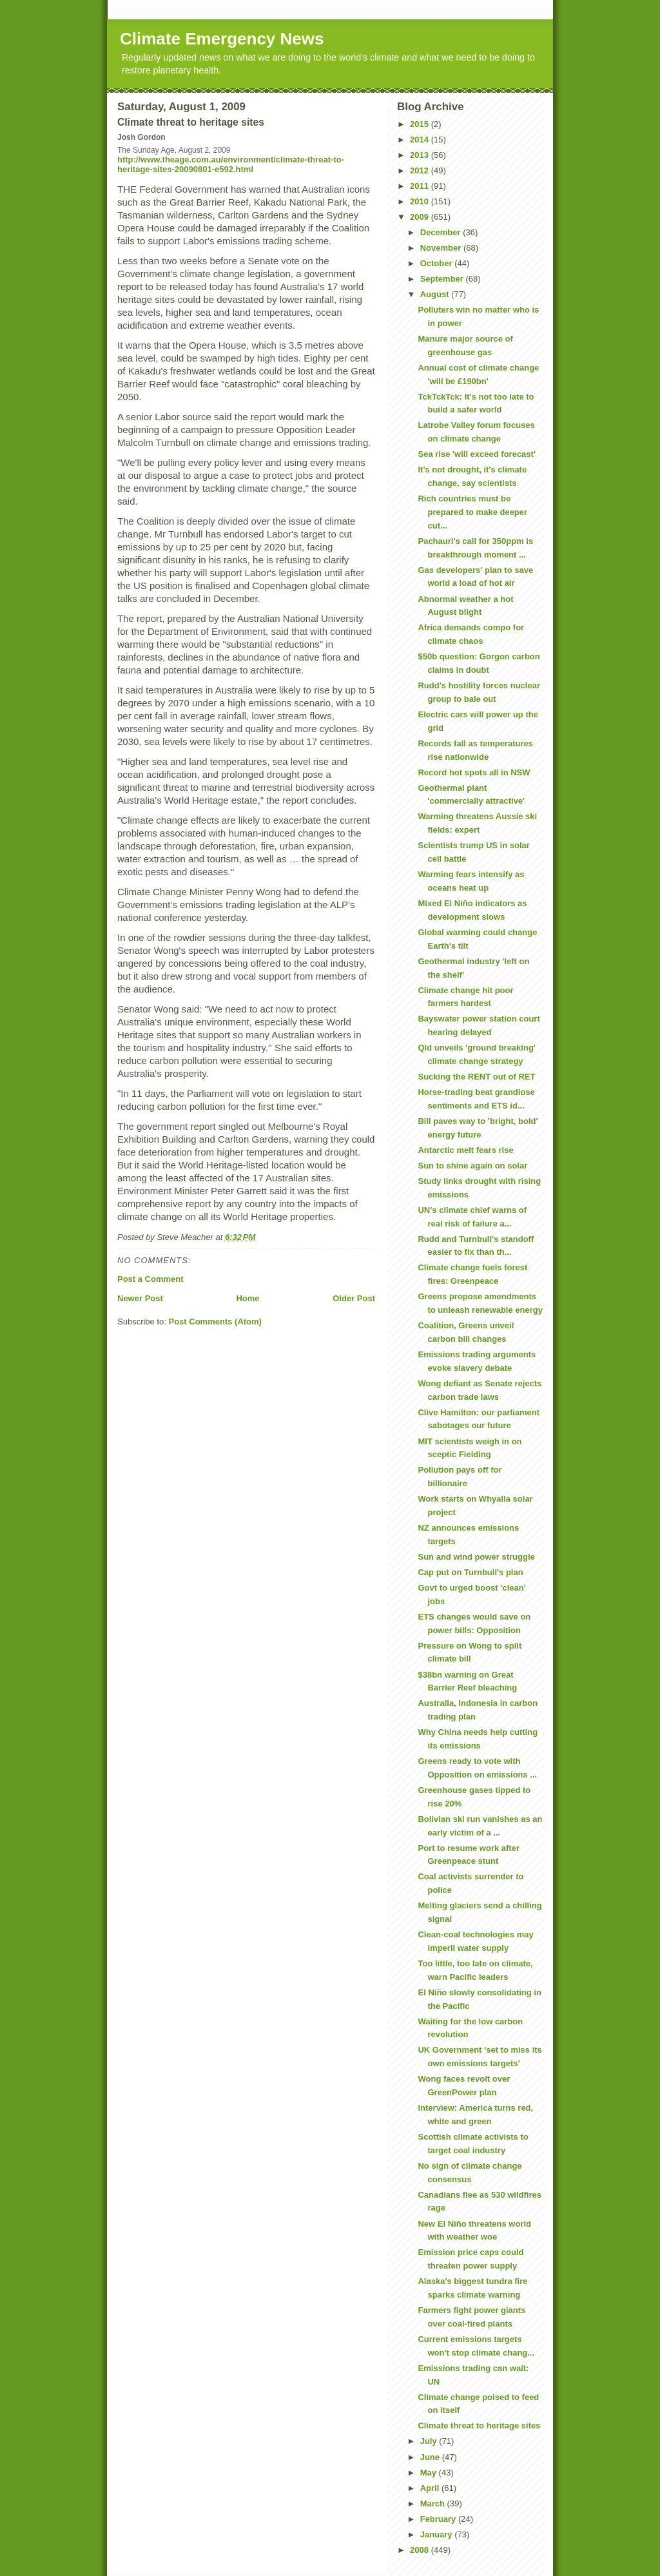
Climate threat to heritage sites (479, 2425)
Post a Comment (150, 1279)
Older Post (354, 1298)
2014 (420, 139)
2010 (420, 201)
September (443, 279)
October (437, 263)
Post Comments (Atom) (215, 1321)
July (430, 2441)
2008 (420, 2550)
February (439, 2519)
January (437, 2534)
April (431, 2488)
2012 (420, 170)
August (435, 294)
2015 (420, 124)
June (431, 2457)
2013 (420, 155)
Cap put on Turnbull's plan (470, 1572)
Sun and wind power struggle (476, 1557)
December (441, 232)
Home (247, 1298)
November (441, 248)
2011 (420, 186)
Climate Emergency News (222, 38)
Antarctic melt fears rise (465, 1150)
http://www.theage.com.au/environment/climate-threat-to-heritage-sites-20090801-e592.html (230, 164)
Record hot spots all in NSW (474, 772)
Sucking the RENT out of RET (476, 1076)
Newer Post (140, 1298)
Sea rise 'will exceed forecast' (477, 454)
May (429, 2472)
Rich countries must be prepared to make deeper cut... (472, 512)
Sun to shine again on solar (472, 1165)
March (433, 2503)
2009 (420, 217)
